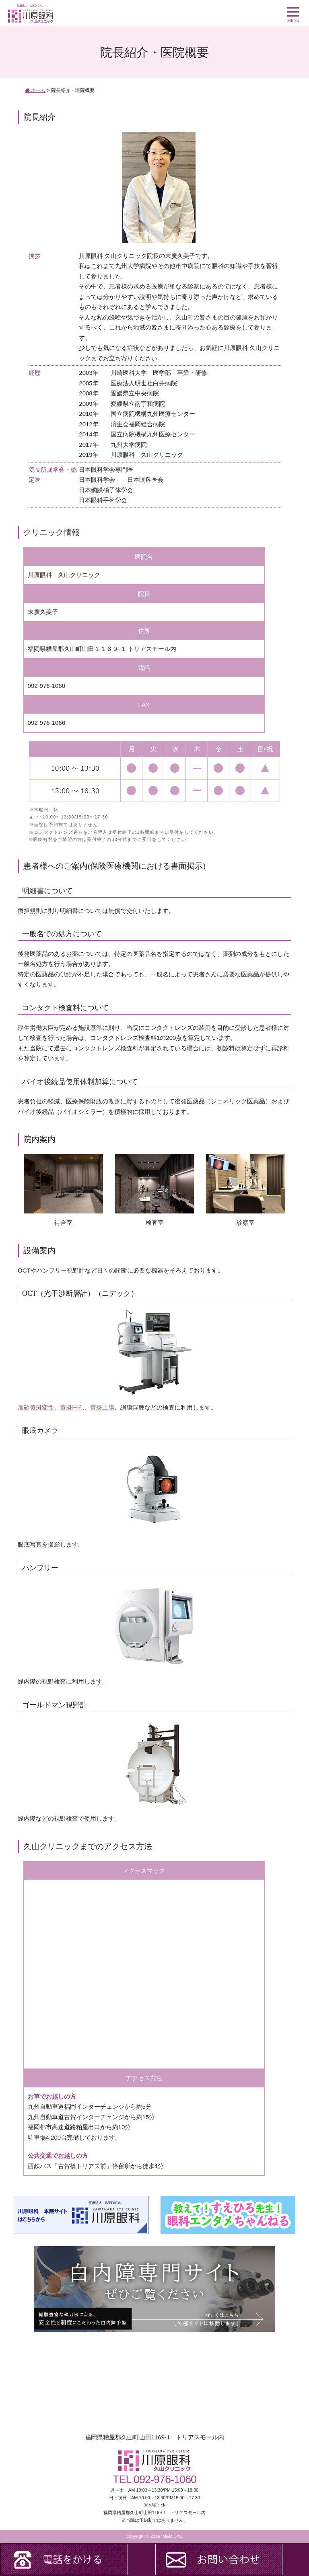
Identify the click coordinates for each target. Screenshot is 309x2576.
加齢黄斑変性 (36, 1407)
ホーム (35, 90)
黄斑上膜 (102, 1407)
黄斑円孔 (72, 1407)
